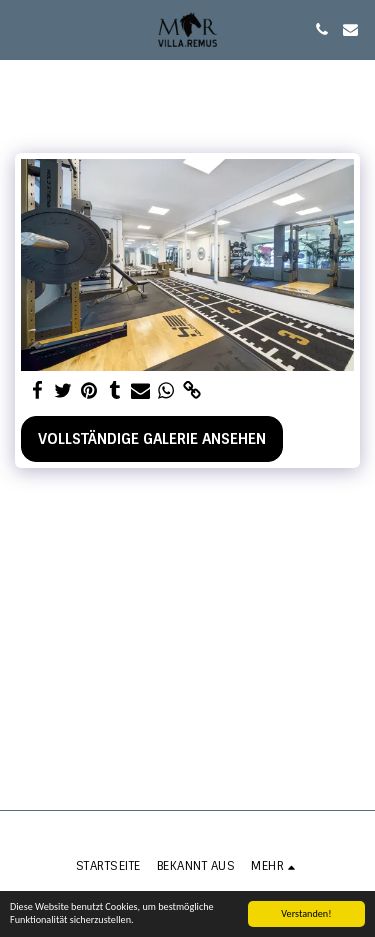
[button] (22, 29)
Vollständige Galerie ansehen (152, 439)
